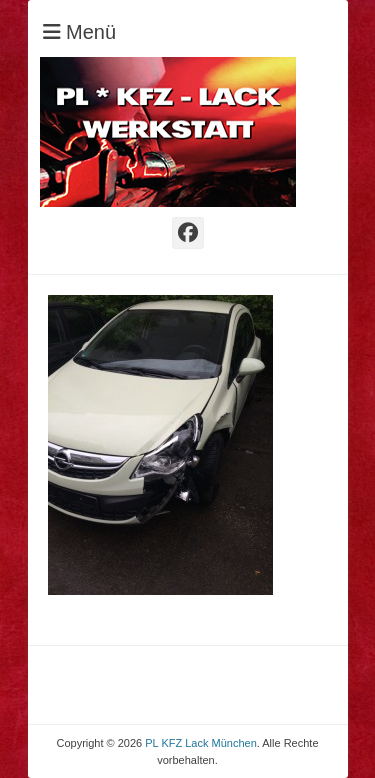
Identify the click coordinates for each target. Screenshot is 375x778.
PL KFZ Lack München (200, 743)
